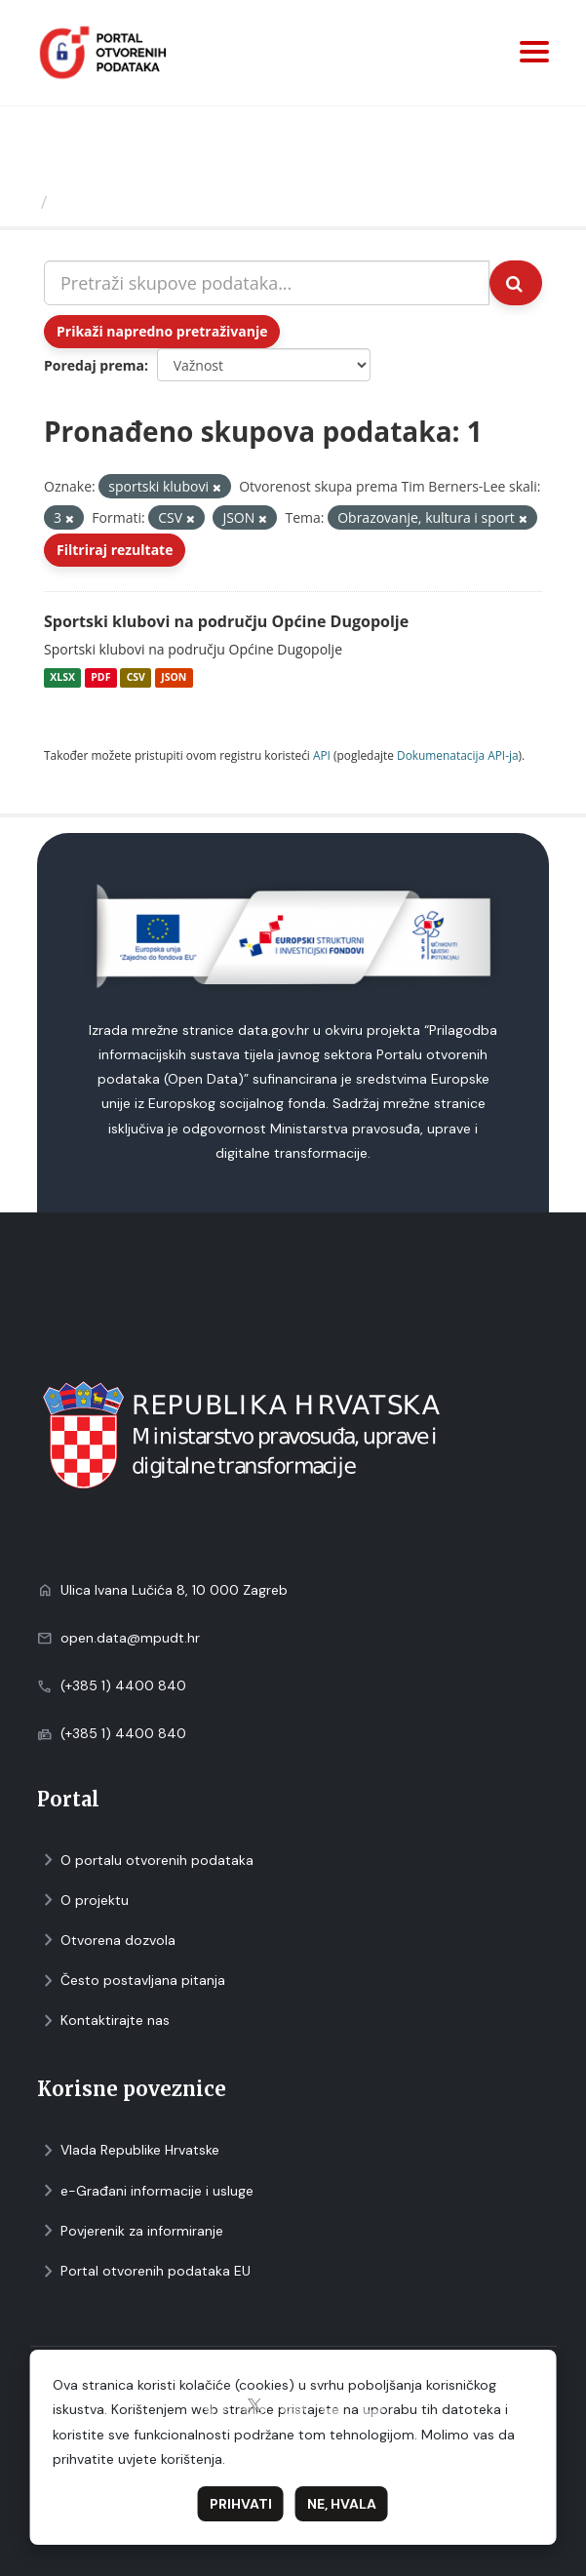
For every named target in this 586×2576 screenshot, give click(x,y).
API (322, 755)
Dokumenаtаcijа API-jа (458, 755)
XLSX (62, 678)
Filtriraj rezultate (115, 549)
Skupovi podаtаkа (135, 202)
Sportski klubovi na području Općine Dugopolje (226, 621)
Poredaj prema (94, 365)
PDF (100, 678)
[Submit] (515, 282)
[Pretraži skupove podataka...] (266, 282)
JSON (173, 678)
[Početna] (23, 202)
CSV (136, 678)
